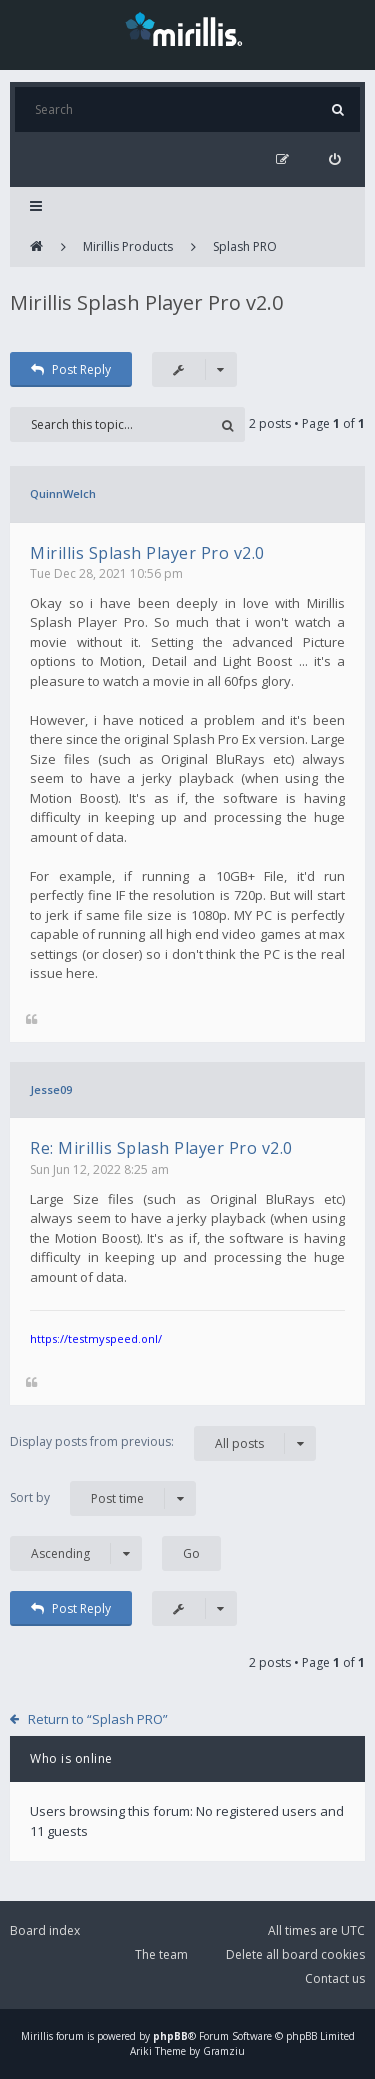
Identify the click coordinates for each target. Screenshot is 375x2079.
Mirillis (37, 2036)
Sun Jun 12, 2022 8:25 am (99, 1169)
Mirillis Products (128, 246)
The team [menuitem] (161, 1954)
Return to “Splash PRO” (98, 1719)
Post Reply (71, 369)
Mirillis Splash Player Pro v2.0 (146, 302)
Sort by (103, 1498)
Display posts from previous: (163, 1443)
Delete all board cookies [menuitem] (295, 1954)
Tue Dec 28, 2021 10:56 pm (106, 573)
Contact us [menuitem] (335, 1978)
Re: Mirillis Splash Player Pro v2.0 (161, 1148)
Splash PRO (245, 246)
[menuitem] (334, 159)
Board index (45, 1930)
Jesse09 (51, 1089)
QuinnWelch (63, 493)
